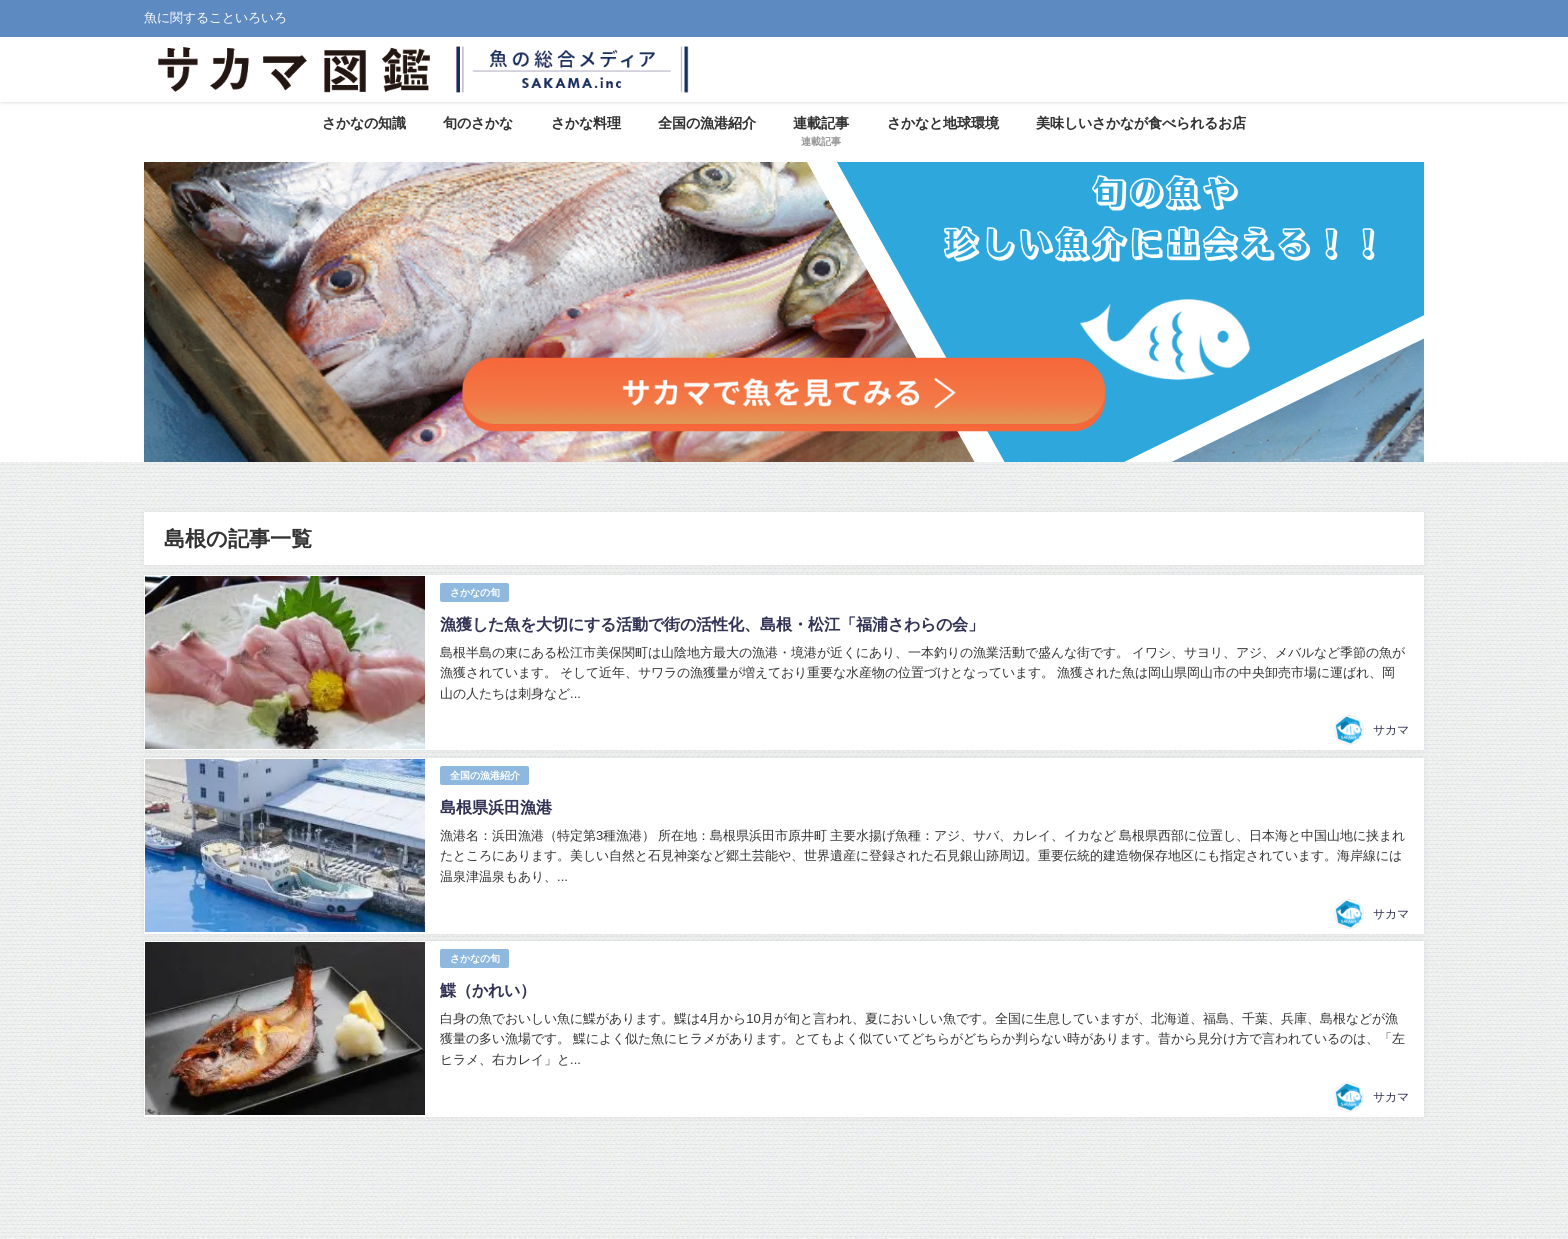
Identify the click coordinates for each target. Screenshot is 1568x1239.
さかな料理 (586, 123)
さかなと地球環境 (943, 123)
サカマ (1391, 728)
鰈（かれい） (487, 984)
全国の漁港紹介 (707, 123)
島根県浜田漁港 (495, 803)
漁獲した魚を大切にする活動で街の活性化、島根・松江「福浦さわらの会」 (711, 623)
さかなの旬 (474, 591)
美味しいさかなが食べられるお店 (1141, 123)
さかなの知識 (364, 123)
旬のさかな (478, 123)
